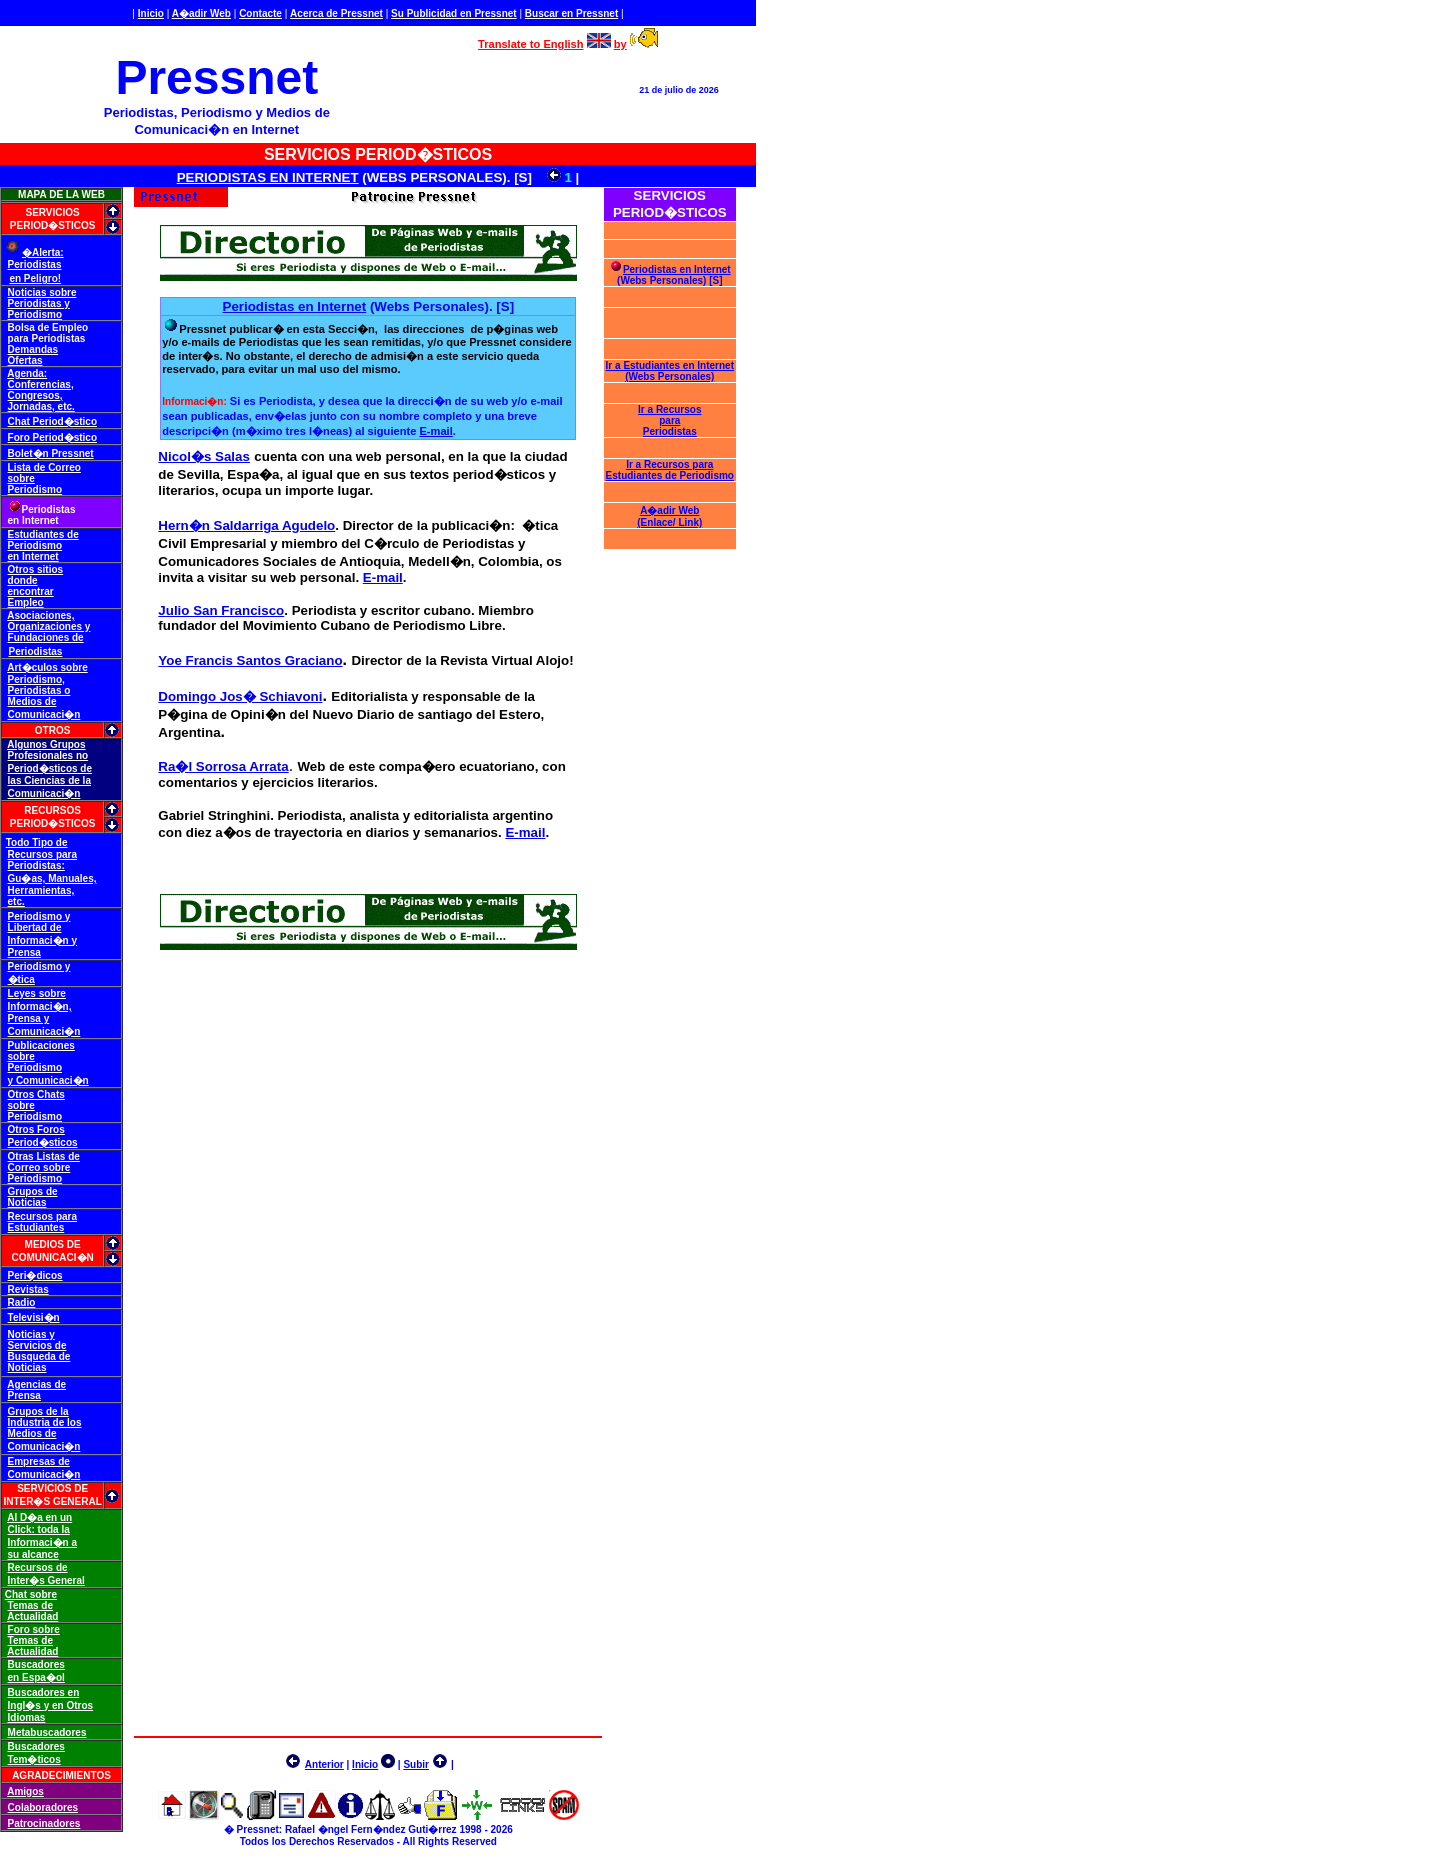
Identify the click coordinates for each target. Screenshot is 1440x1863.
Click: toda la (39, 1529)
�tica (21, 979)
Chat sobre (31, 1594)
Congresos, (35, 395)
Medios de (32, 701)
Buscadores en (44, 1692)
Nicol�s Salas (204, 456)
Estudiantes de (43, 534)
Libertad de (35, 927)
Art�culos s (36, 667)
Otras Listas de (44, 1156)
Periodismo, (36, 679)
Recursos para (42, 854)
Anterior (324, 1764)
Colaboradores (43, 1807)
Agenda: (27, 373)
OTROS (53, 730)
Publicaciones (41, 1045)
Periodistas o (39, 690)
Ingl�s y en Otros (51, 1705)
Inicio (151, 13)
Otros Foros (36, 1129)
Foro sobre (34, 1629)
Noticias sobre (42, 292)
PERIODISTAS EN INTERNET (268, 177)
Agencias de (36, 1384)
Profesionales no (48, 755)
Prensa (24, 952)
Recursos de (38, 1567)
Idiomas (27, 1717)
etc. (16, 901)
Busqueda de (39, 1356)
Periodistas (35, 264)
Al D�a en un (39, 1517)
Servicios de (37, 1345)
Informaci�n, (40, 1006)
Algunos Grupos (46, 744)
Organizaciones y (49, 626)
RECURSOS (52, 810)
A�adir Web (201, 13)
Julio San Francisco (221, 610)
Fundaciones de (46, 637)
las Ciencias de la (49, 780)
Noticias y (31, 1334)
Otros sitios (36, 569)
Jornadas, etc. (41, 406)
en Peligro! (35, 278)
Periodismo (35, 314)
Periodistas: (36, 865)
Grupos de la (38, 1411)
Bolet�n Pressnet (51, 453)
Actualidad (32, 1616)
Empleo (26, 602)
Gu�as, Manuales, (52, 878)
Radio (22, 1302)
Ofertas (25, 360)
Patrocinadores (44, 1823)
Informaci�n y (42, 940)
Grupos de (33, 1191)
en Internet (33, 556)
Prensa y (29, 1018)
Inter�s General (46, 1580)
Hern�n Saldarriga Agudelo (246, 525)
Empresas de (39, 1461)
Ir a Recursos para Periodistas (669, 420)
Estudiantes (36, 1227)
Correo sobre (39, 1167)
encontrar (31, 591)
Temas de (30, 1605)
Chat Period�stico (52, 421)
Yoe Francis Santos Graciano (250, 660)
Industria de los (45, 1422)
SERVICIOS (52, 212)
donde (23, 580)
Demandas (33, 349)
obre (77, 667)
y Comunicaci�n (48, 1080)
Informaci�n (192, 401)
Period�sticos (43, 1142)
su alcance (33, 1554)
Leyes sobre (37, 993)
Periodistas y (39, 303)
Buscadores (36, 1664)
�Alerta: (43, 252)
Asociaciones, (40, 615)
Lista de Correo (44, 467)
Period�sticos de (50, 768)
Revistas (28, 1289)
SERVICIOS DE (52, 1488)
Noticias (27, 1202)
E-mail (435, 431)
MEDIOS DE (53, 1244)
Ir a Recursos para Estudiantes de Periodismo (670, 470)
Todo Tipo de (37, 842)
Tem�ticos (34, 1759)
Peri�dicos (35, 1275)
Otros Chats (36, 1094)
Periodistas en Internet (295, 306)
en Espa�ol (36, 1677)
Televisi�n (34, 1317)
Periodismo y (39, 916)
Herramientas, (41, 890)
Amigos (25, 1791)
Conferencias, (41, 384)
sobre (21, 478)
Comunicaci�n (44, 714)
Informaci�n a (42, 1542)
